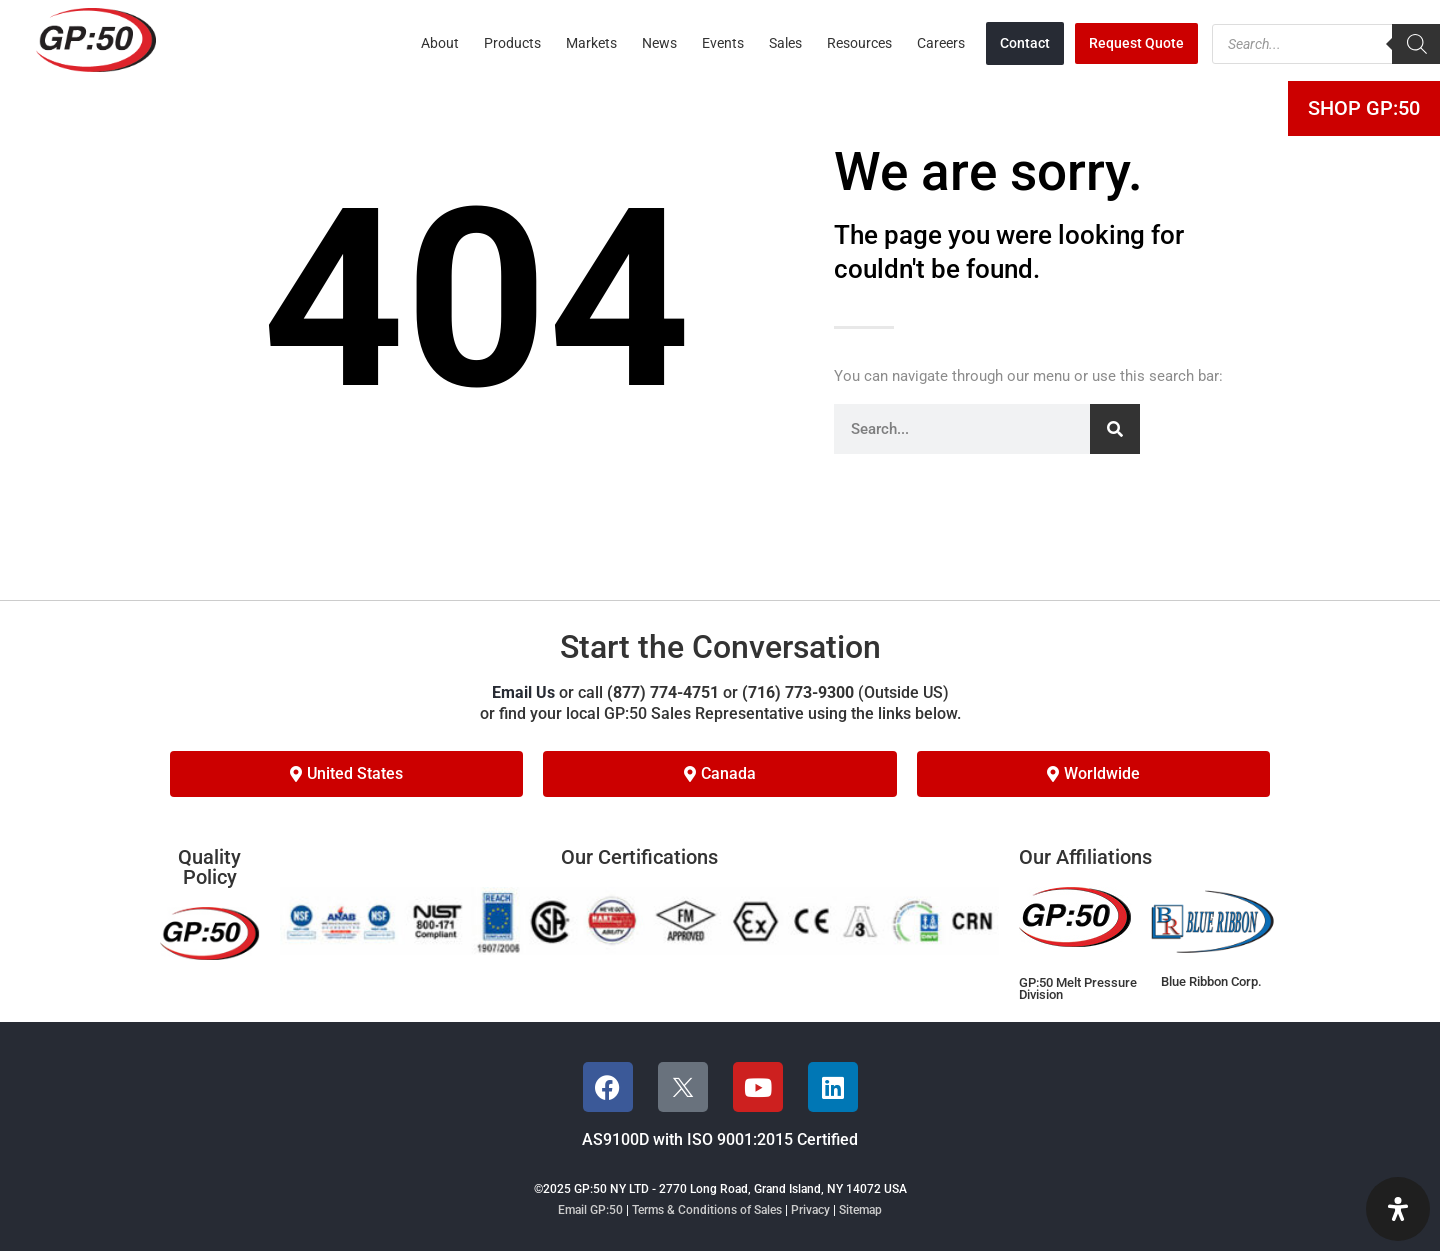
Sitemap (860, 1210)
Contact (1025, 43)
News (659, 43)
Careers (941, 43)
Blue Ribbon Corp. (1211, 981)
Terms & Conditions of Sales (707, 1210)
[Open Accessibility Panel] (1398, 1209)
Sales (785, 43)
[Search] (1115, 429)
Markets (591, 43)
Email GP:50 (590, 1210)
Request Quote (1136, 43)
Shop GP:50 (1364, 108)
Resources (859, 43)
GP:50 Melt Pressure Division (1078, 989)
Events (723, 43)
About (440, 43)
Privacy (810, 1210)
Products (512, 43)
